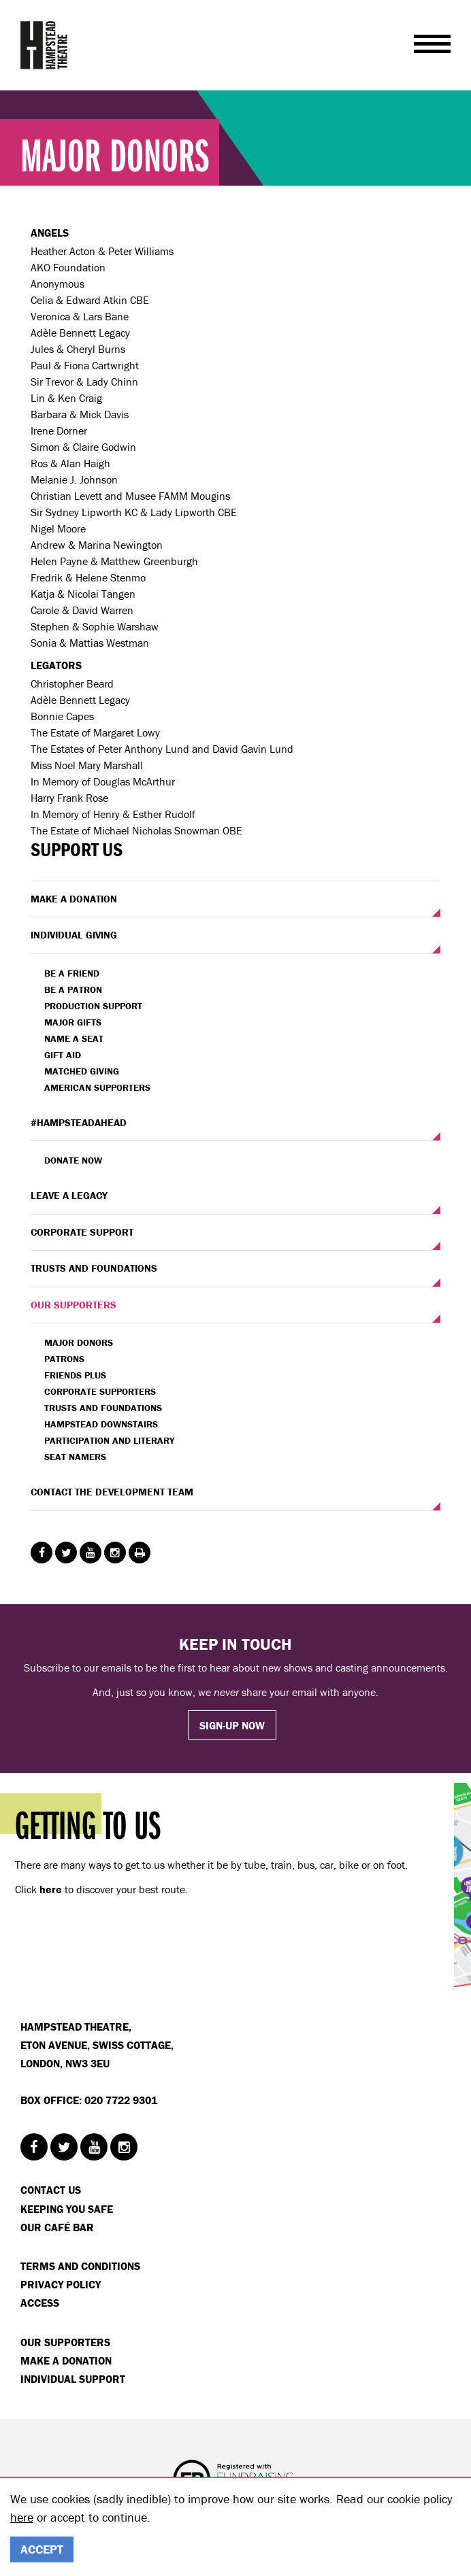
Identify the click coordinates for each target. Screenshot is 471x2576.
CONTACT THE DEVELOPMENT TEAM (112, 1491)
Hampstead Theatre (44, 44)
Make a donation (66, 2360)
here (21, 2517)
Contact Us (50, 2190)
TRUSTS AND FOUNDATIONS (94, 1267)
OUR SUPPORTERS (73, 1304)
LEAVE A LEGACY (69, 1195)
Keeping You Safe (66, 2209)
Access (39, 2302)
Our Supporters (65, 2342)
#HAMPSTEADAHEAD (79, 1122)
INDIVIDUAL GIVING (74, 934)
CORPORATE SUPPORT (82, 1231)
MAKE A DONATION (74, 898)
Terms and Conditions (80, 2266)
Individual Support (72, 2379)
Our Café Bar (57, 2227)
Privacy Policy (60, 2284)
